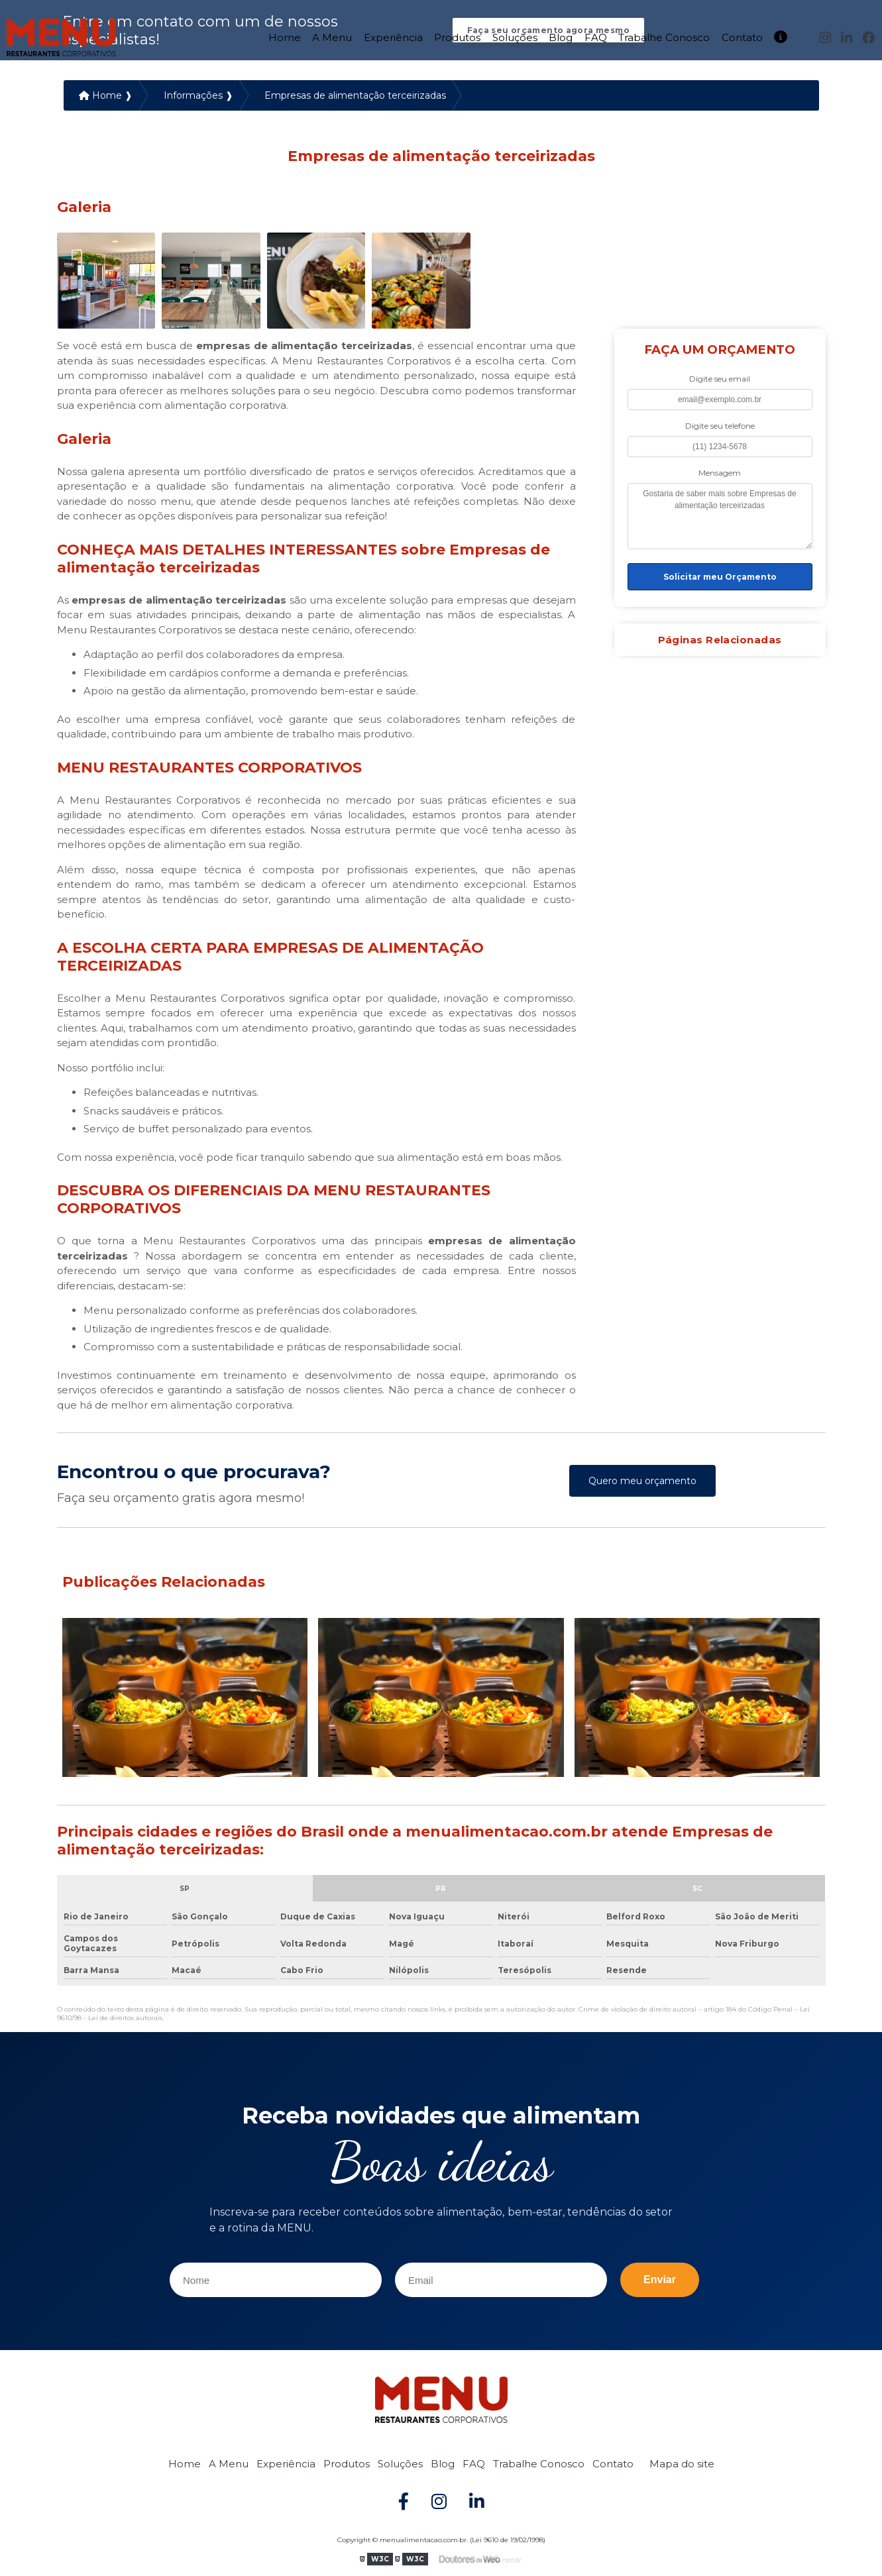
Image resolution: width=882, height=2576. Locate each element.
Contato (742, 36)
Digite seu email (719, 380)
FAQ (595, 36)
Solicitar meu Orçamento (720, 578)
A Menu (332, 36)
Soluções (514, 36)
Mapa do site (681, 2465)
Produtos (457, 36)
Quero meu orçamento (642, 1482)
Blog (561, 36)
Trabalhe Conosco (664, 36)
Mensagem (719, 474)
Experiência (393, 36)
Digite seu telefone (720, 427)
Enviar (659, 2280)
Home (284, 36)
